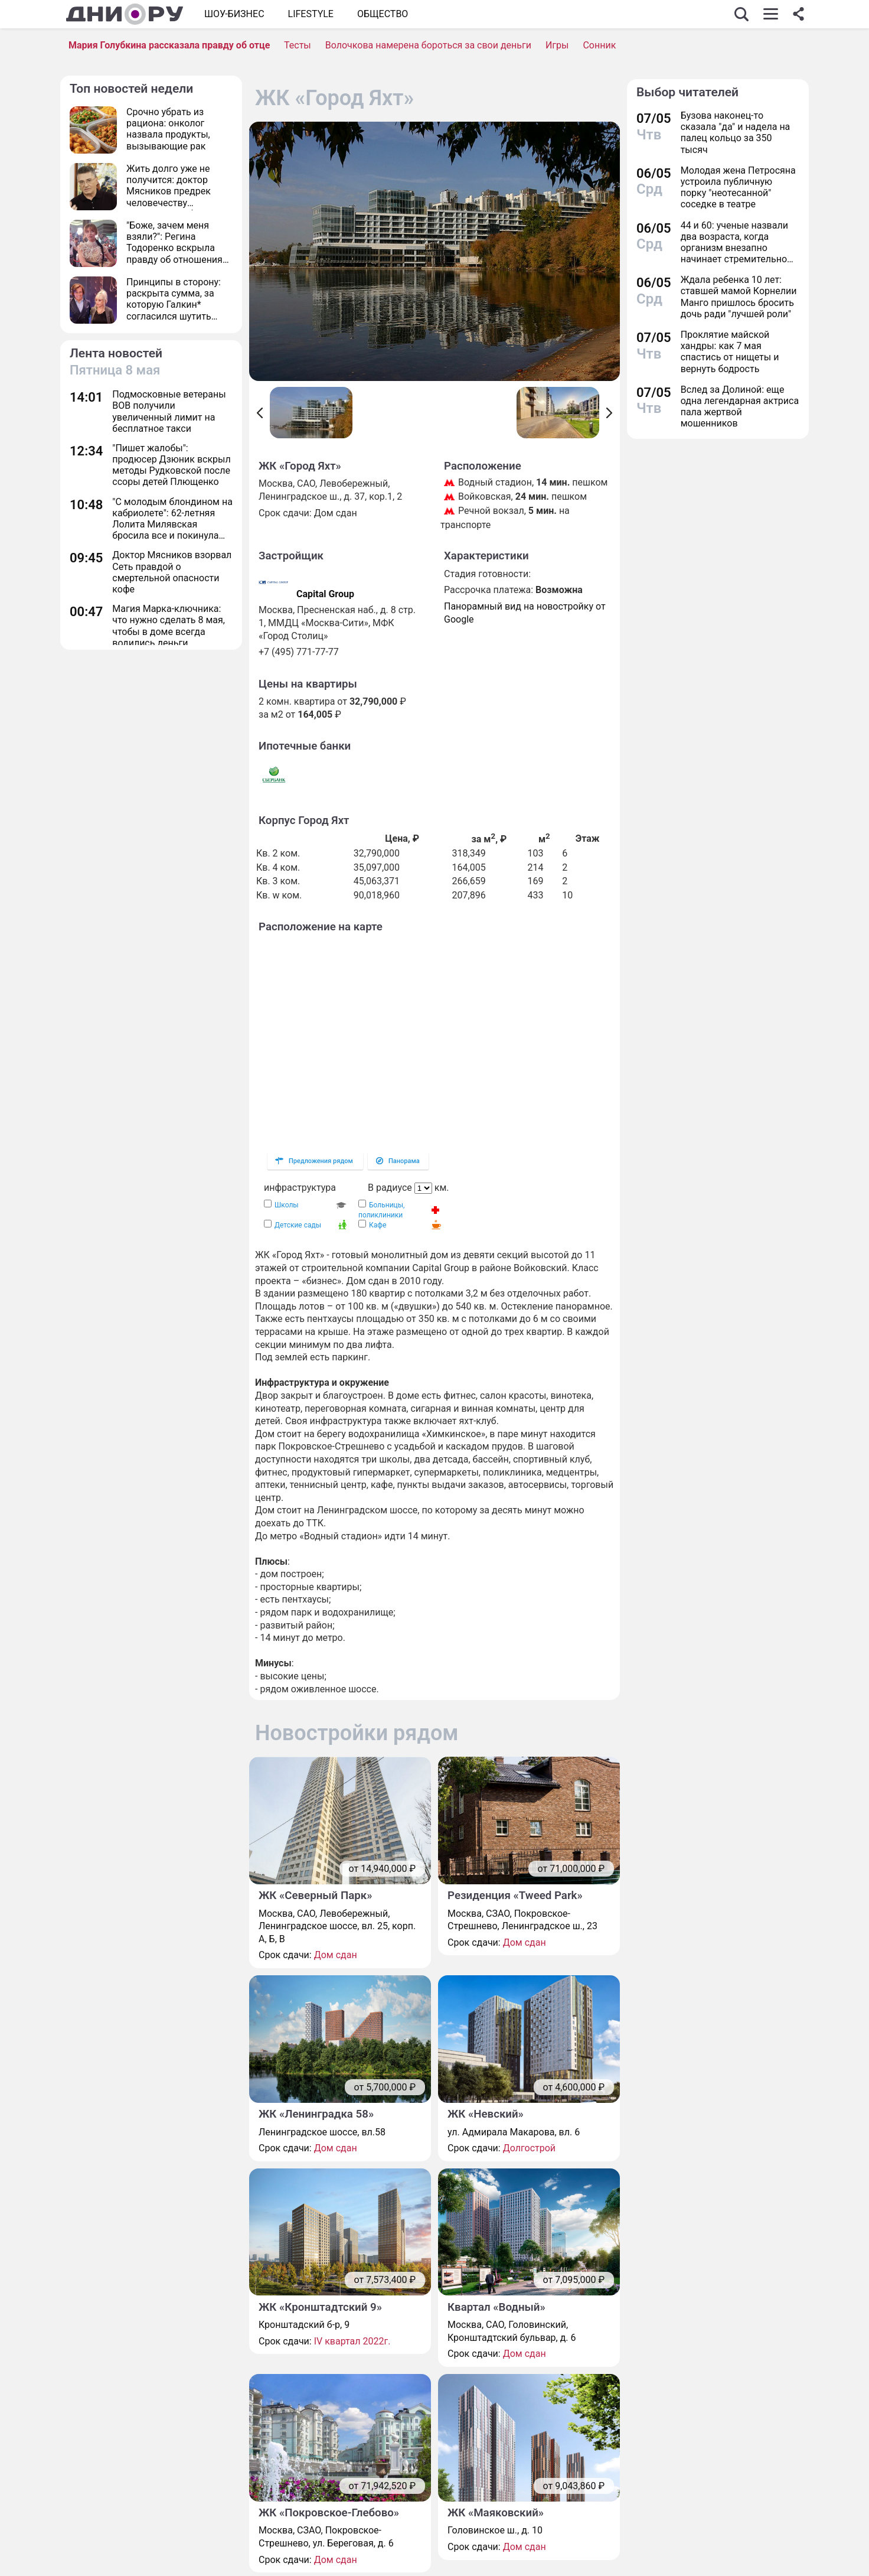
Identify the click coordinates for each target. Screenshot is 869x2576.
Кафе (377, 1225)
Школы (287, 1205)
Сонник (599, 45)
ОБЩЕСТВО (382, 13)
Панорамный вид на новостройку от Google (525, 613)
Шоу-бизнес (234, 13)
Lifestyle (311, 13)
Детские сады (298, 1225)
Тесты (297, 45)
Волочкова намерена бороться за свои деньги (428, 45)
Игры (557, 45)
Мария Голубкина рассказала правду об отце (169, 45)
